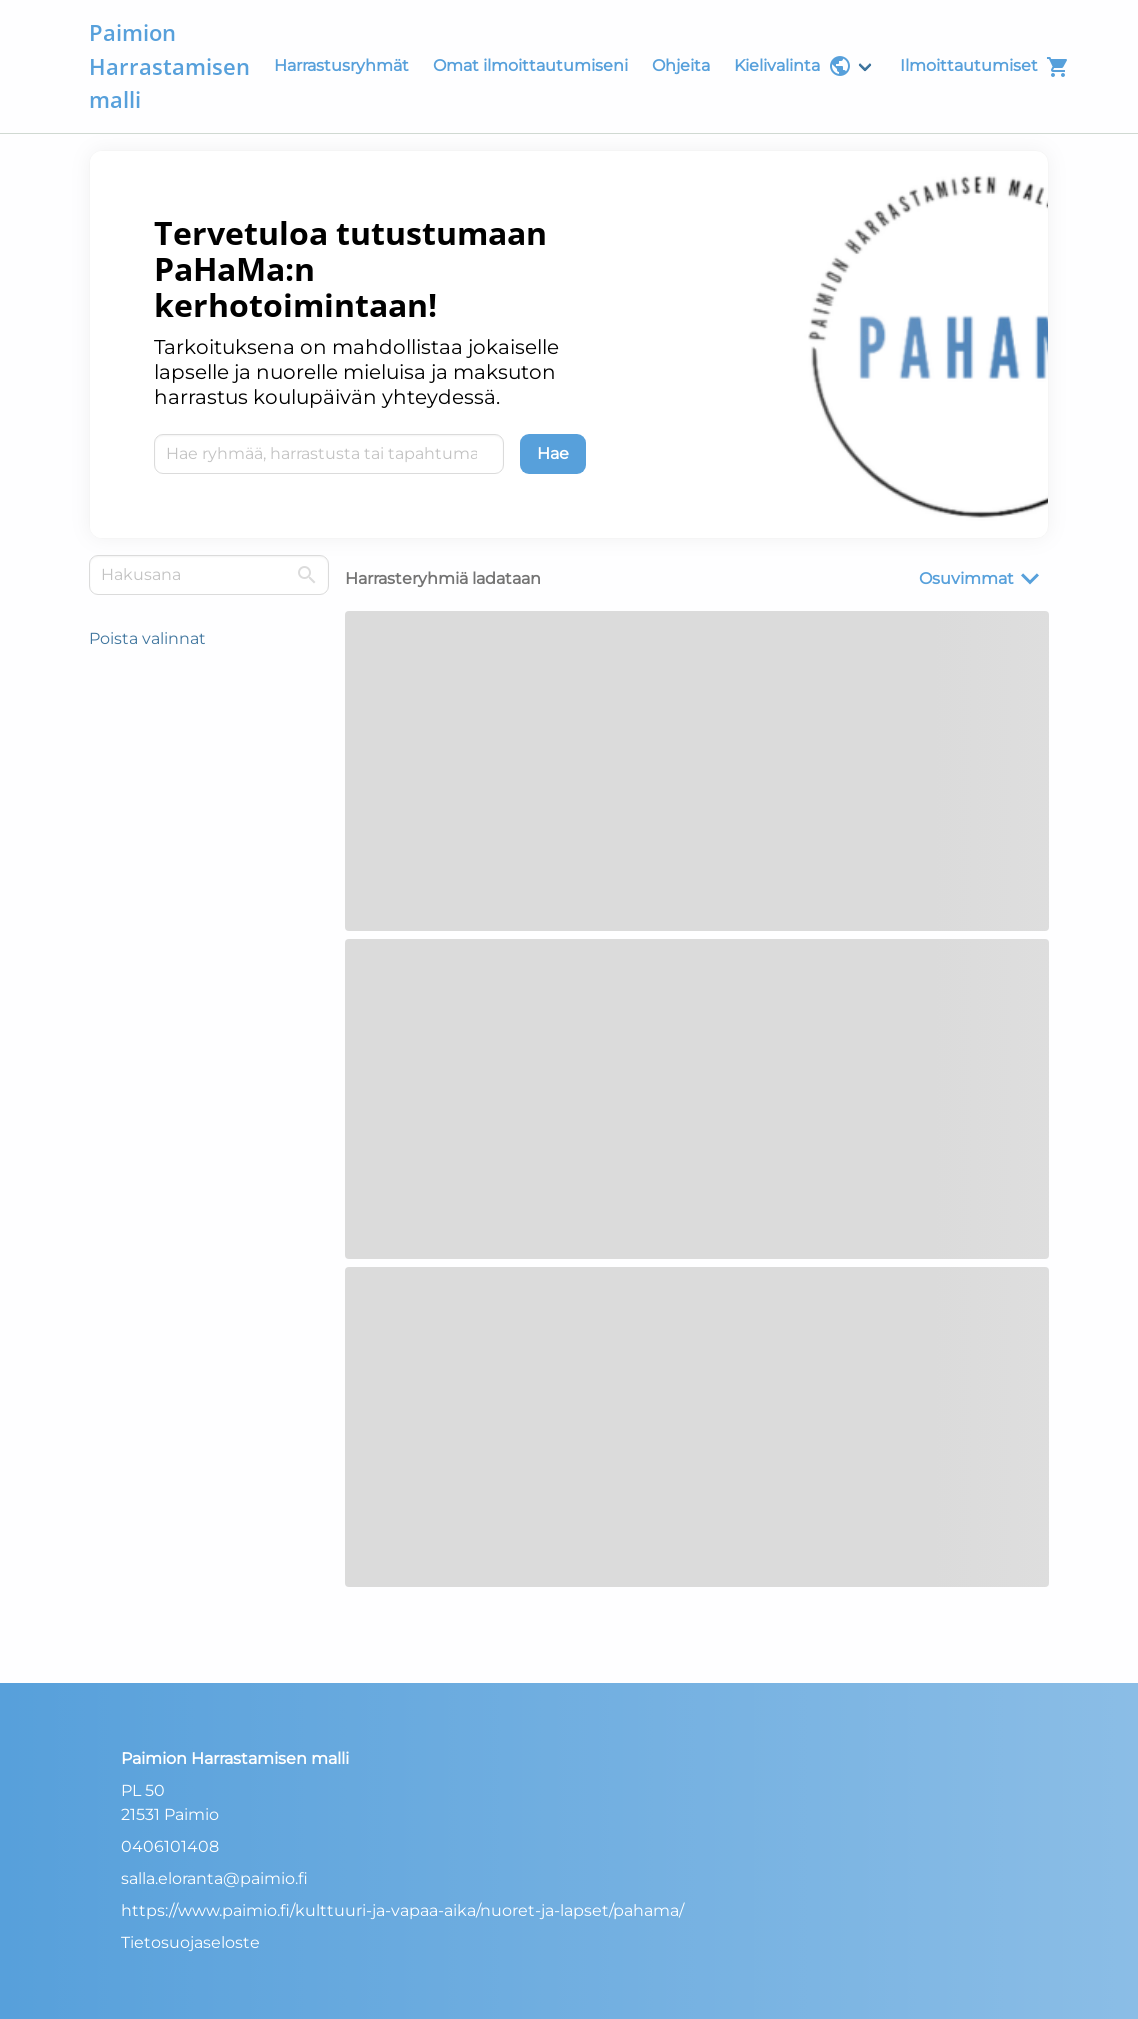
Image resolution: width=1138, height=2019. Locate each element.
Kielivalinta (793, 66)
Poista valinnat (147, 638)
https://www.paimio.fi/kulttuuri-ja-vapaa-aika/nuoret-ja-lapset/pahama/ (402, 1910)
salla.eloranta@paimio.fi (214, 1878)
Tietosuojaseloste (190, 1942)
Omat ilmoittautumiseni (530, 65)
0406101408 (170, 1846)
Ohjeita (681, 65)
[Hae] (553, 454)
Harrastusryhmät (341, 65)
